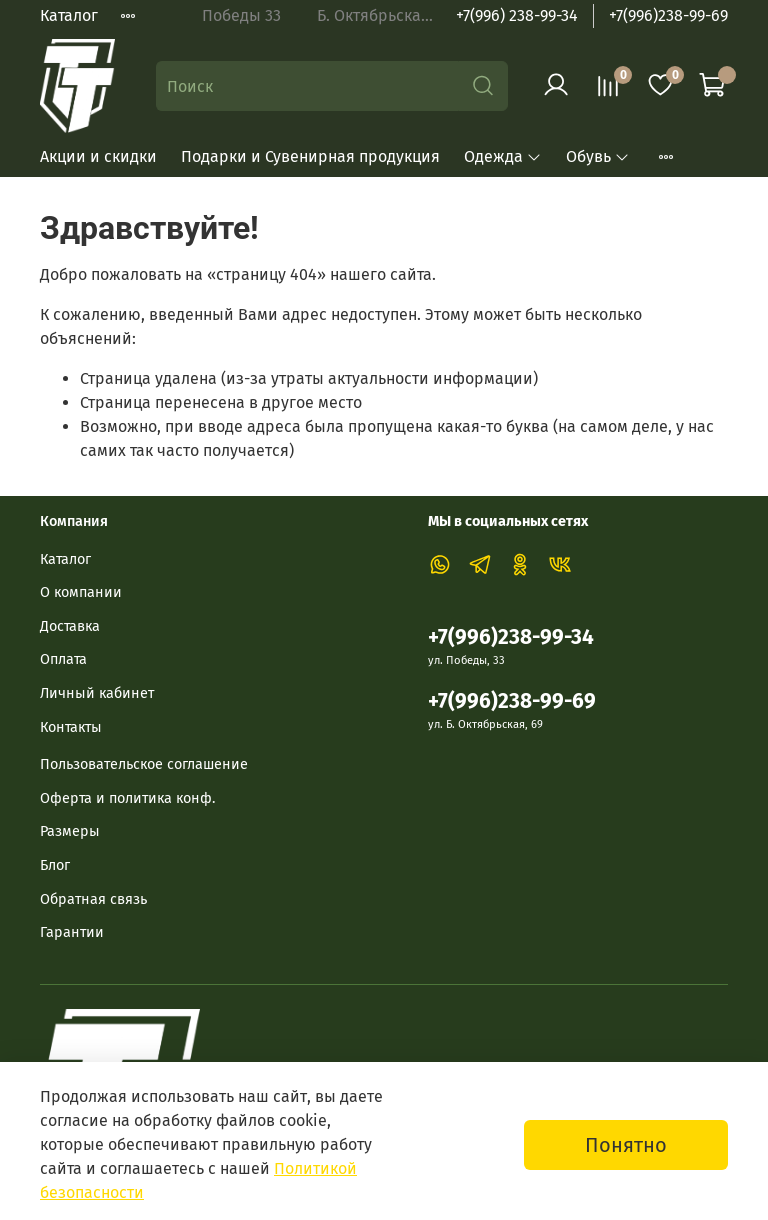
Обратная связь (93, 899)
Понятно (626, 1145)
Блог (55, 865)
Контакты (71, 727)
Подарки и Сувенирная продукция (310, 156)
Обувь (598, 156)
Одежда (503, 156)
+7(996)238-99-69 (668, 15)
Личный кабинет (97, 693)
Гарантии (72, 932)
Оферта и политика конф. (127, 798)
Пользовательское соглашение (144, 764)
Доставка (70, 626)
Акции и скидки (98, 156)
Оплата (63, 659)
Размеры (70, 831)
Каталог (69, 15)
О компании (81, 592)
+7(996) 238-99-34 (517, 15)
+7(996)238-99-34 (511, 637)
